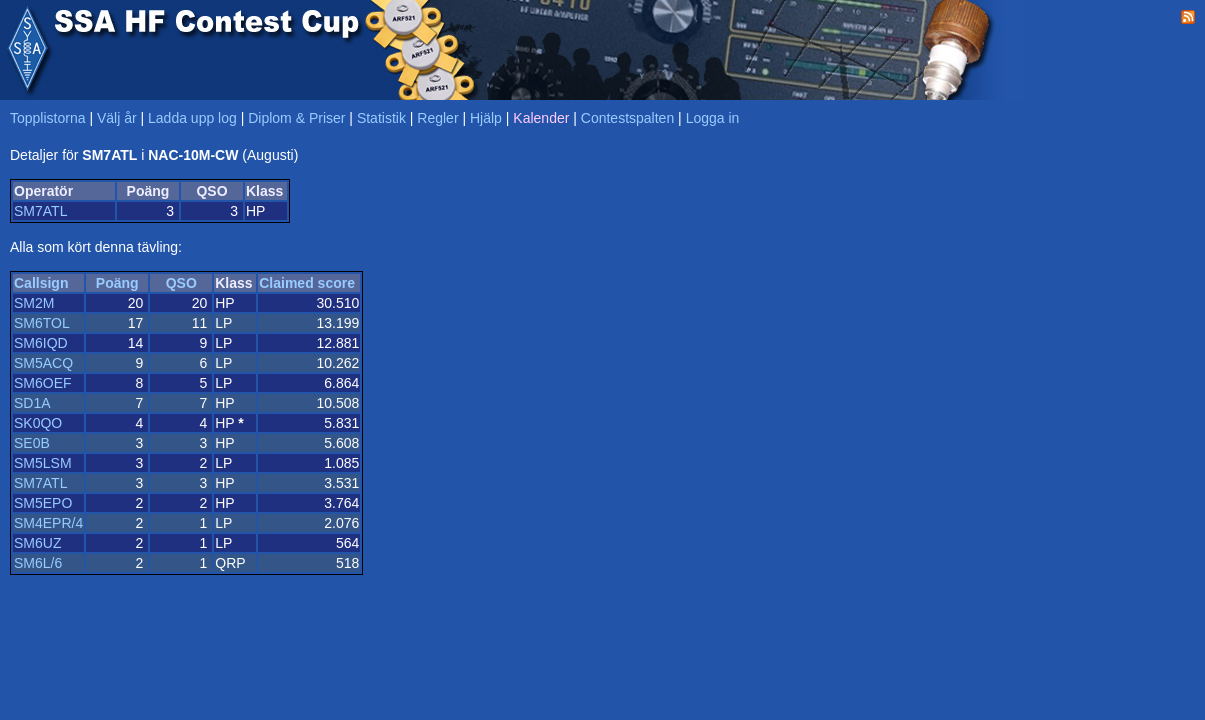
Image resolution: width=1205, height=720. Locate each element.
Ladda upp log (192, 118)
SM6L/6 (38, 563)
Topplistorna (48, 118)
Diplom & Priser (296, 118)
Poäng (117, 283)
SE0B (32, 443)
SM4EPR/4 (48, 523)
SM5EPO (43, 503)
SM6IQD (41, 343)
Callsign (41, 283)
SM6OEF (43, 383)
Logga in (713, 118)
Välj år (117, 118)
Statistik (381, 118)
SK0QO (38, 423)
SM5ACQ (43, 363)
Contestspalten (627, 118)
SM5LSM (43, 463)
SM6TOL (42, 323)
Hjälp (486, 118)
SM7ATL (40, 211)
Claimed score (307, 283)
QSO (181, 283)
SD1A (32, 403)
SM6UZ (37, 543)
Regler (437, 118)
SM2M (34, 303)
